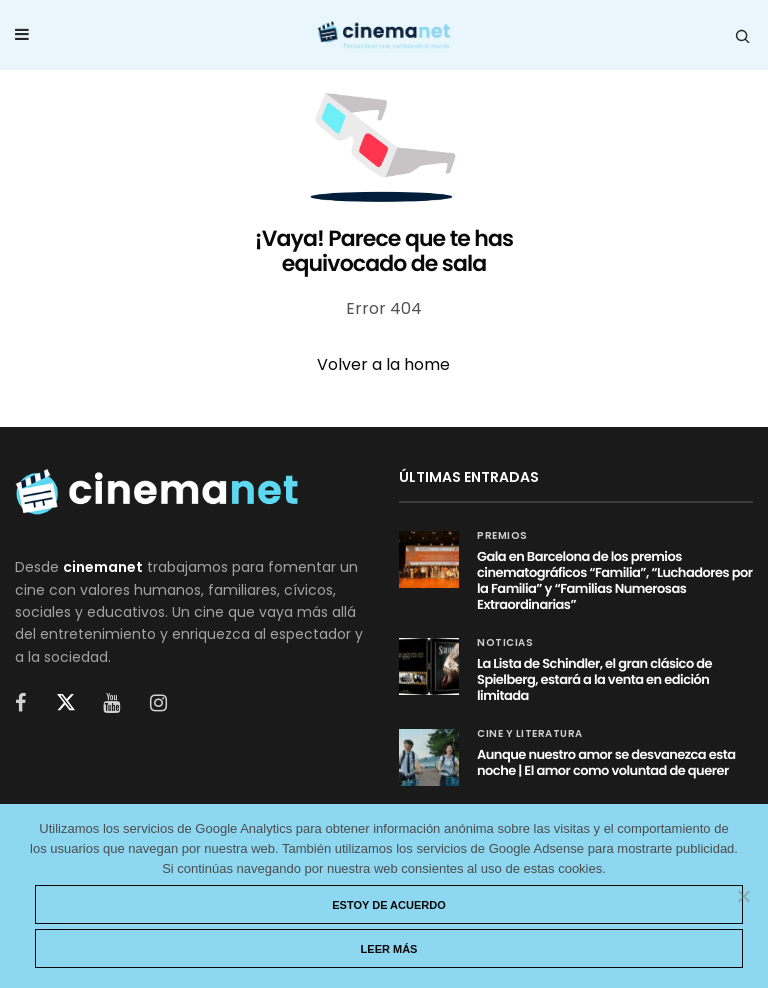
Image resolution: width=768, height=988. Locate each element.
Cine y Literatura (530, 734)
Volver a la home (383, 364)
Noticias (505, 643)
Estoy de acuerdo (389, 905)
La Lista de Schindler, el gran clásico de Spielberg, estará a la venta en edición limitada (594, 679)
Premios (502, 536)
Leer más (389, 949)
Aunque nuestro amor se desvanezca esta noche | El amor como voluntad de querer (606, 762)
